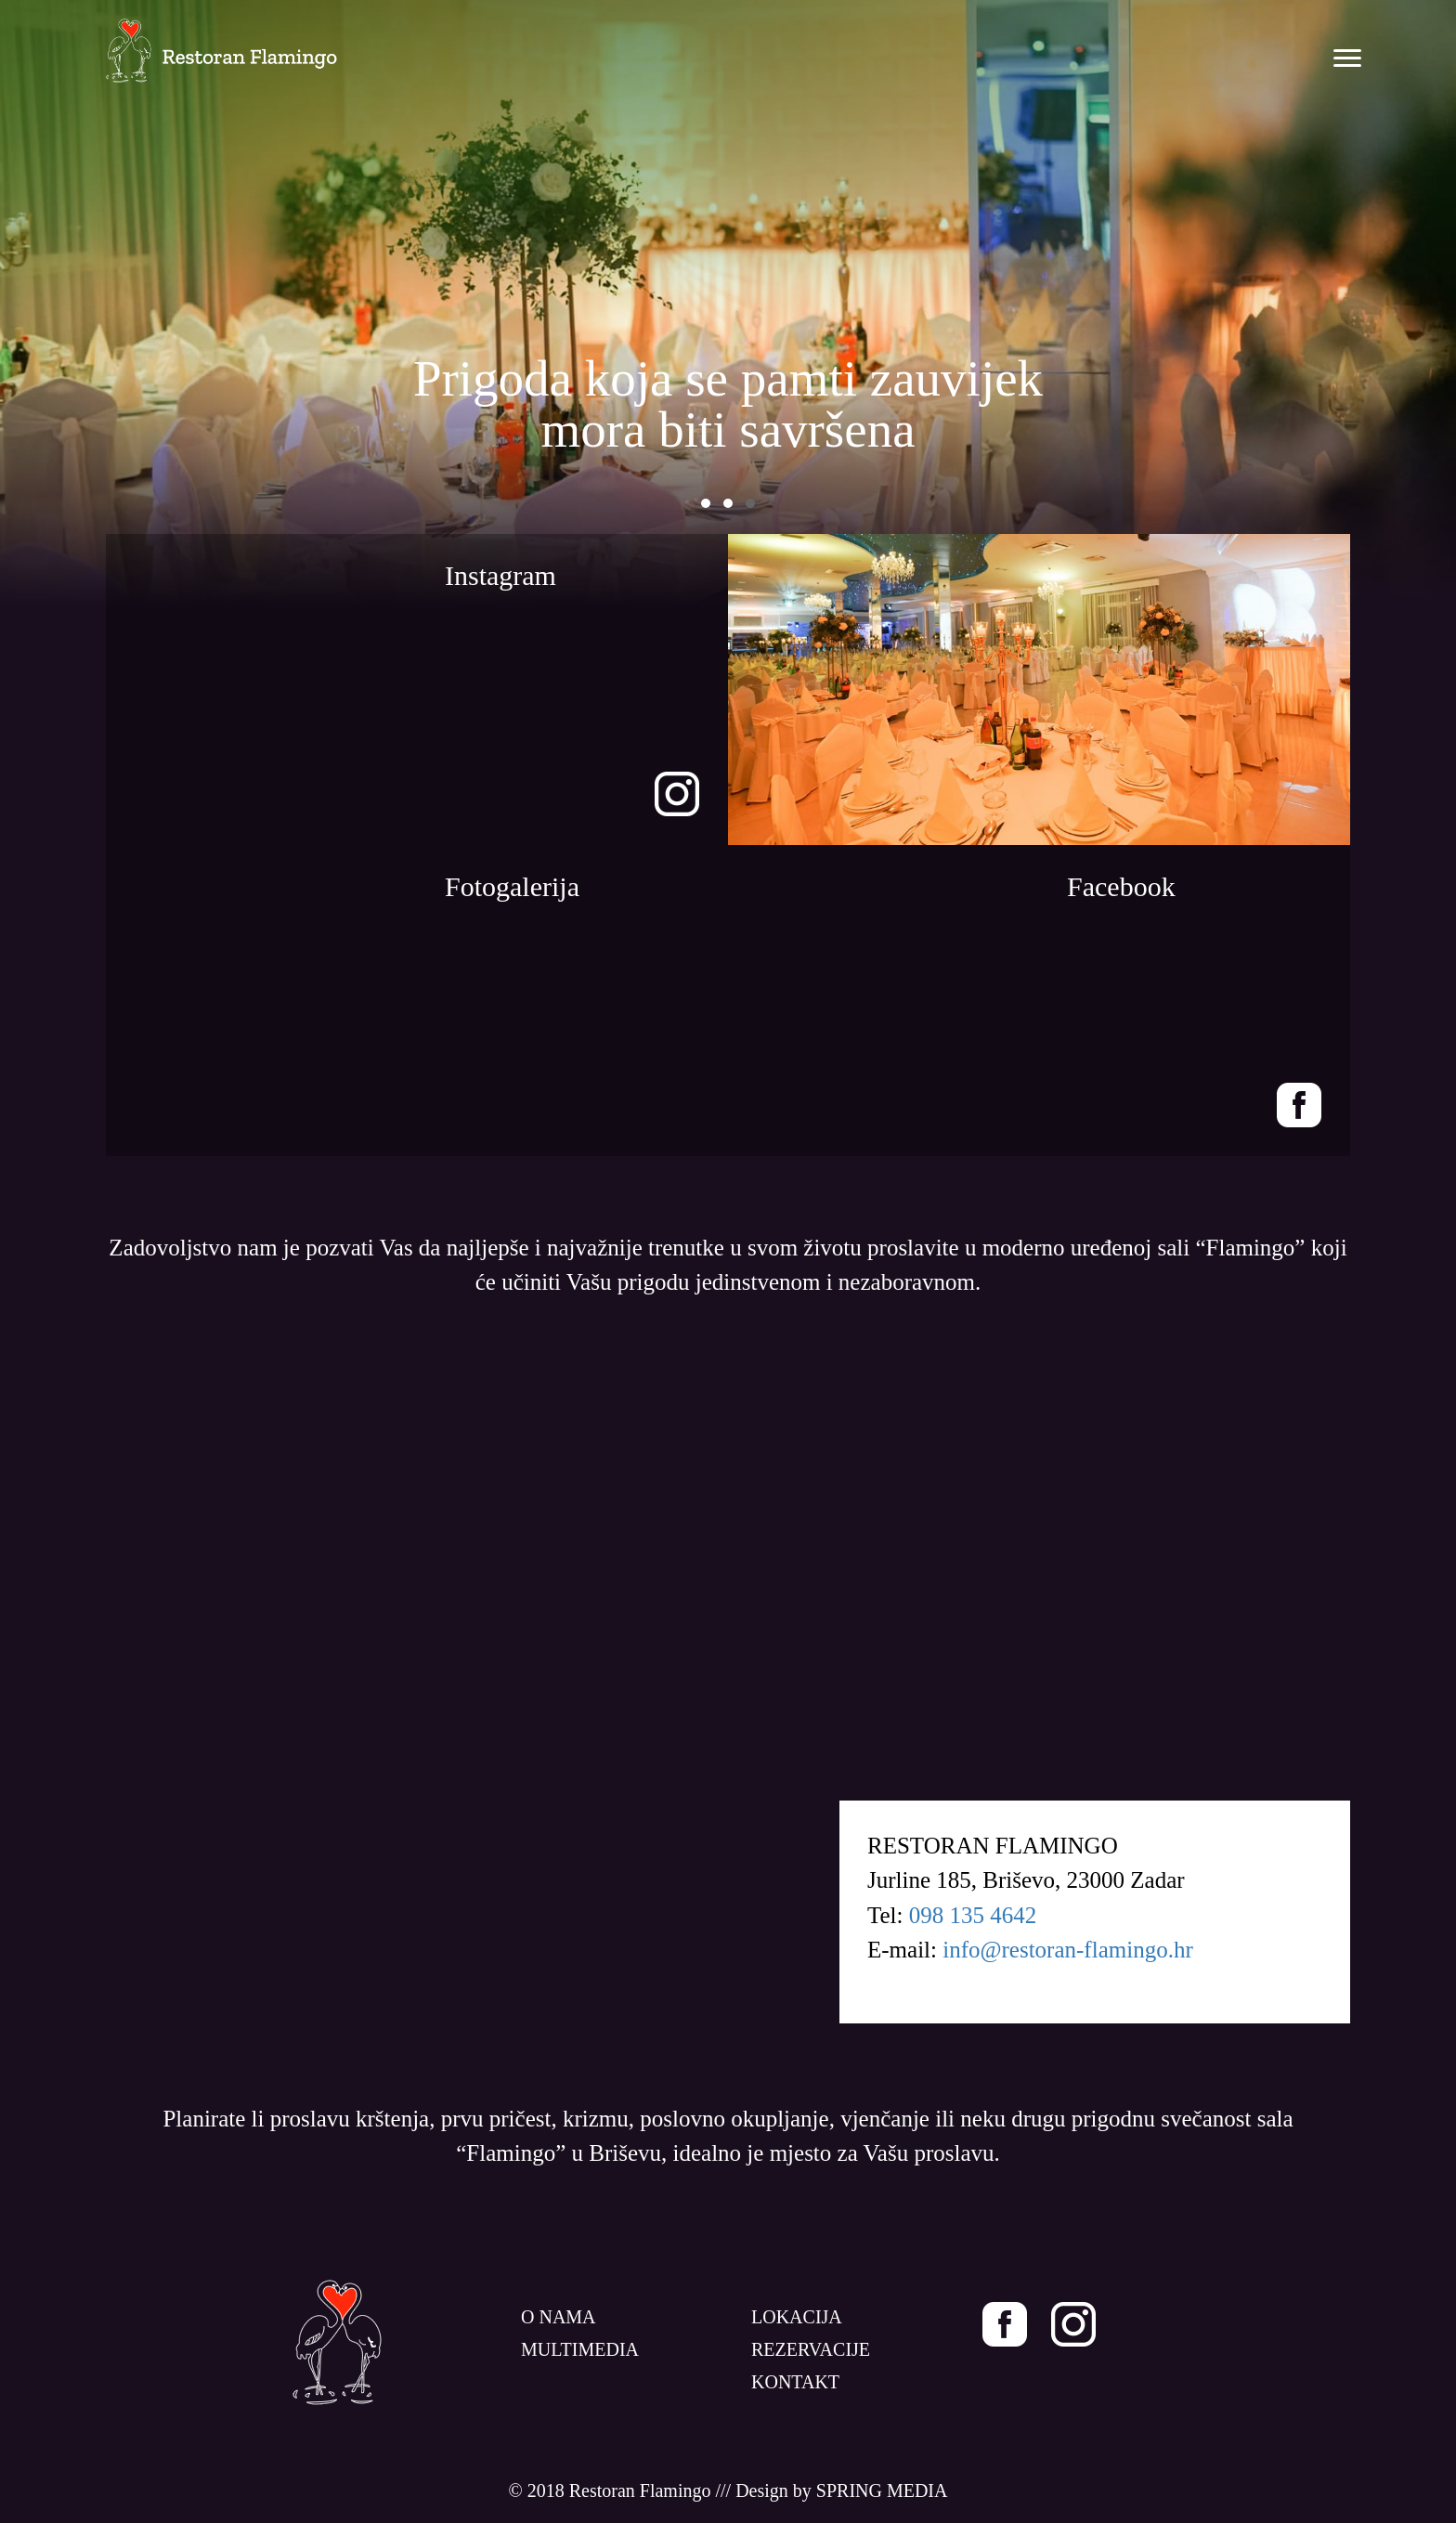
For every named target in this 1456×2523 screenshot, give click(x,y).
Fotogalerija (512, 886)
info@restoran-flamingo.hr (1067, 1949)
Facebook (1121, 886)
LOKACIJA (796, 2317)
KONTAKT (795, 2382)
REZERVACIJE (810, 2349)
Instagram (500, 575)
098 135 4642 (973, 1915)
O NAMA (558, 2317)
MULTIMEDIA (580, 2349)
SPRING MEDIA (882, 2490)
